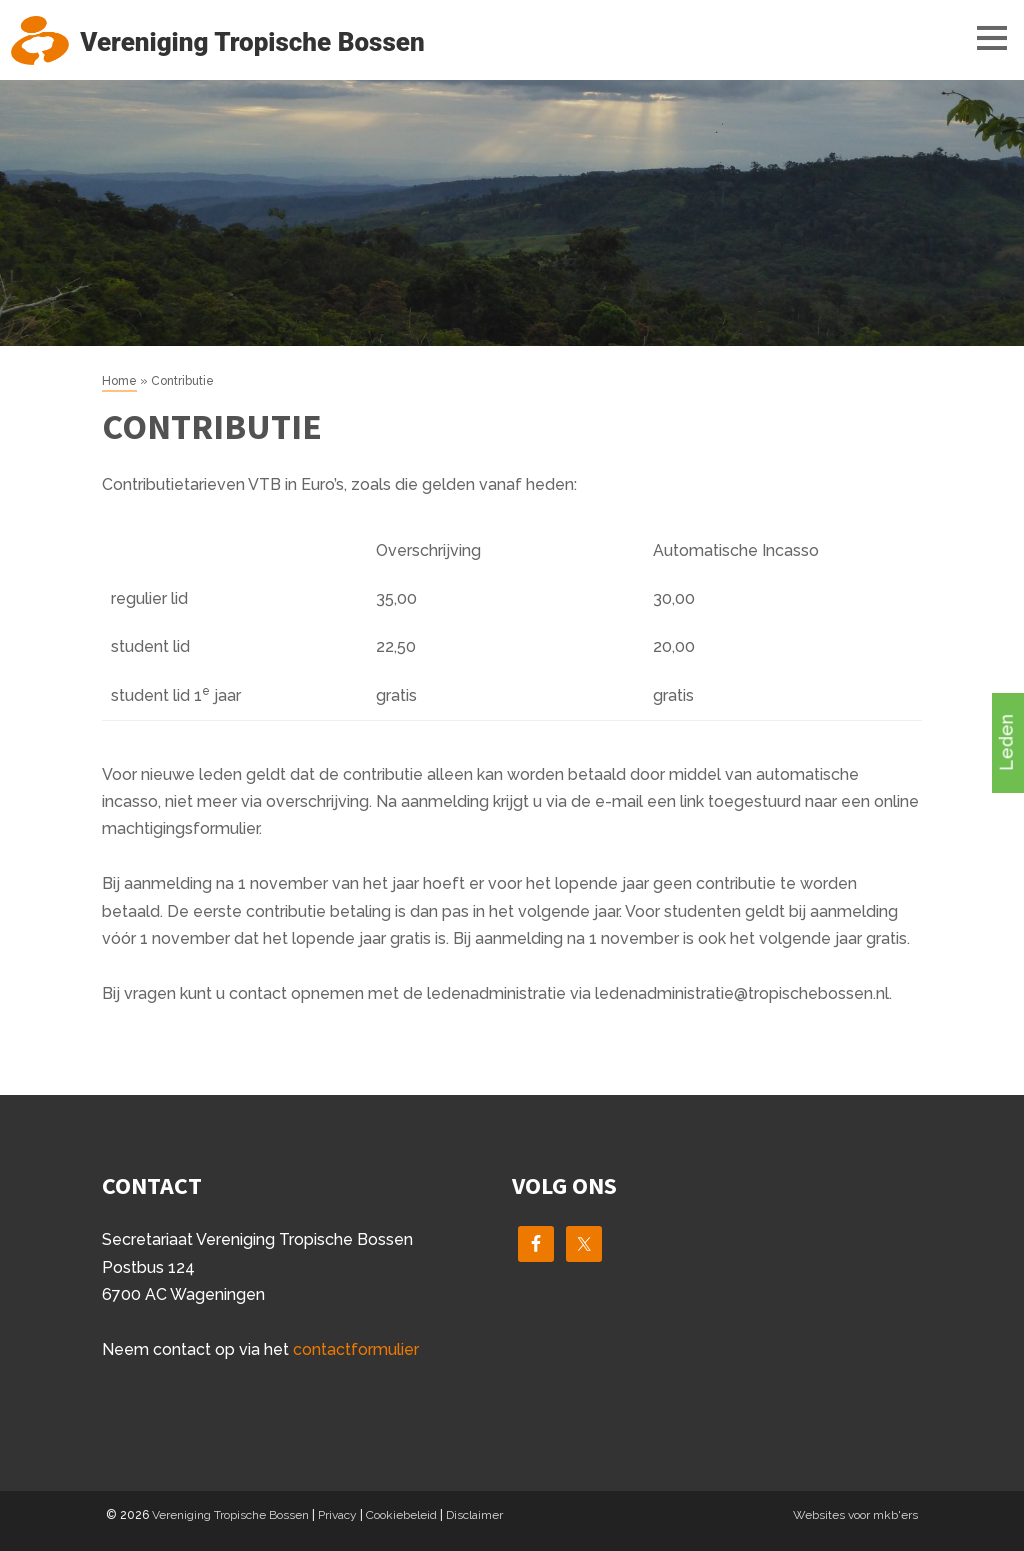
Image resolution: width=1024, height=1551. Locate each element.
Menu (974, 37)
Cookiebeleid (401, 1515)
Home (119, 381)
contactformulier (356, 1349)
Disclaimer (474, 1515)
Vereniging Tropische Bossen (230, 1515)
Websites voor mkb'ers (855, 1515)
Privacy (337, 1515)
